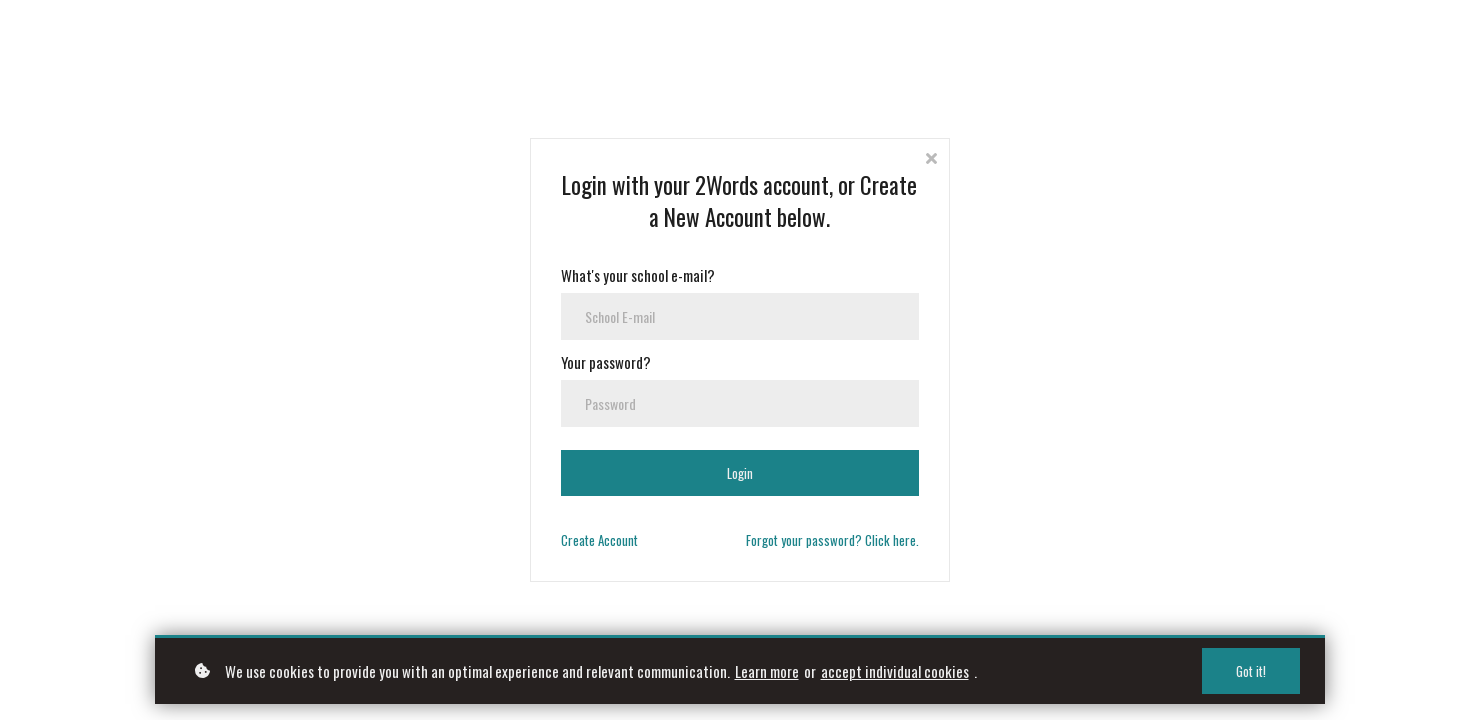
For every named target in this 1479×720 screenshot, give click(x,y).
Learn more (767, 671)
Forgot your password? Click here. (832, 540)
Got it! (1251, 671)
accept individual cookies (895, 671)
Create (599, 540)
